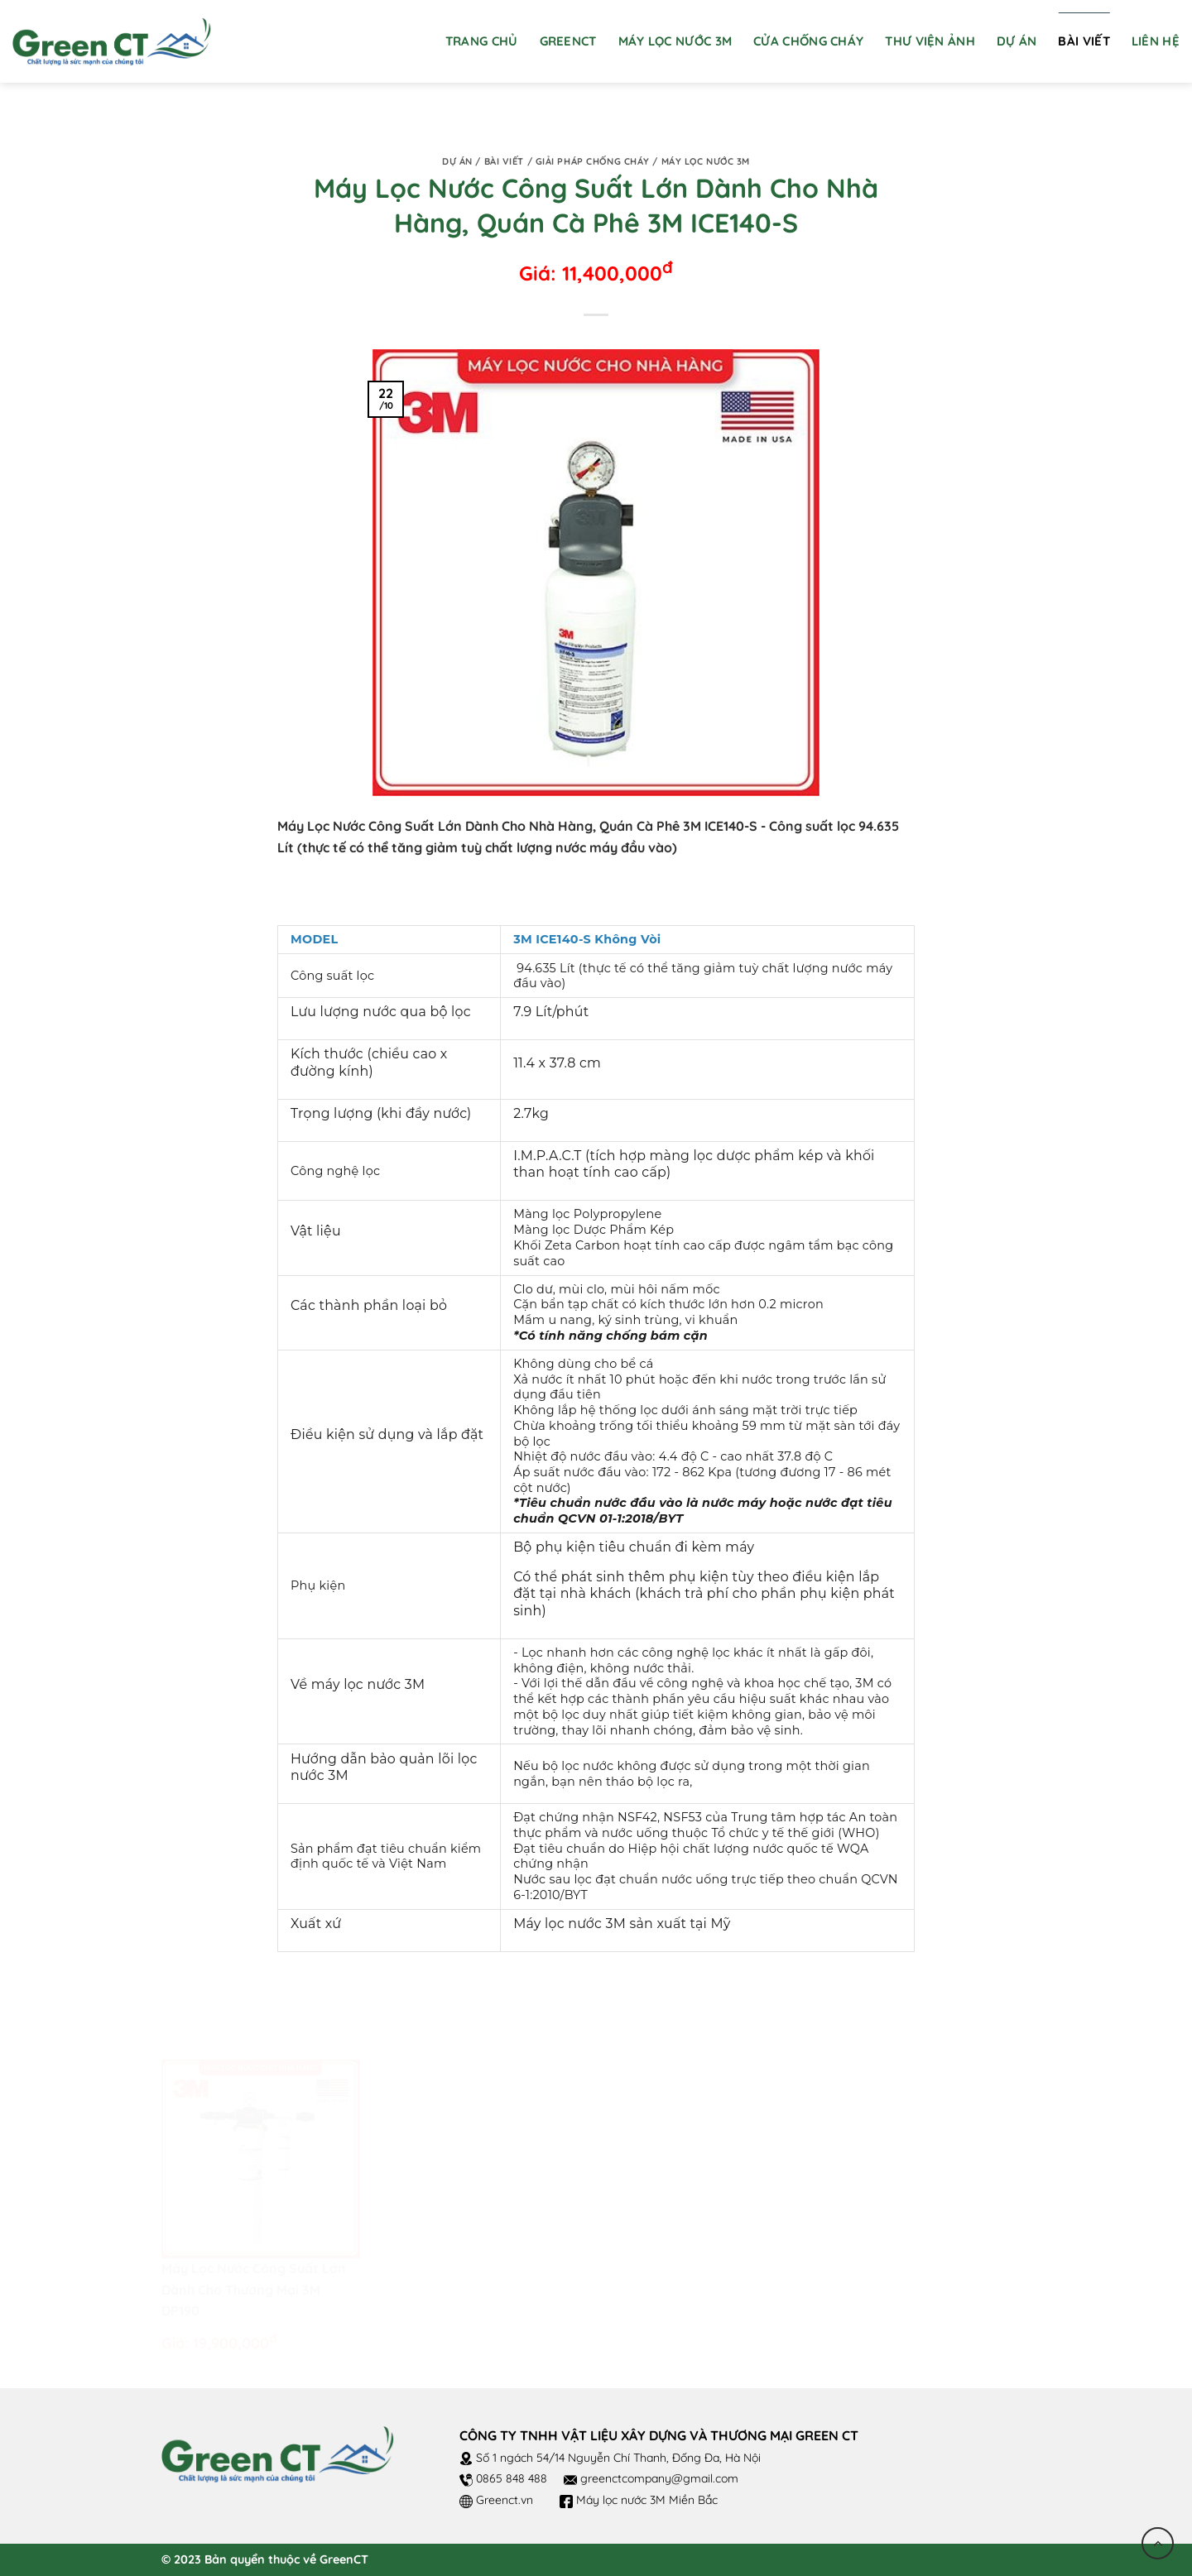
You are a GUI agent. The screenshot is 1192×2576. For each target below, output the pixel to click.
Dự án (1017, 41)
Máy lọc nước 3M (705, 161)
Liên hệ (1156, 41)
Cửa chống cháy (808, 41)
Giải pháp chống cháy (593, 161)
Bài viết (1083, 41)
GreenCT (568, 41)
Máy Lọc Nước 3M (675, 41)
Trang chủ (481, 41)
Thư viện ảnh (930, 41)
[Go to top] (1158, 2543)
